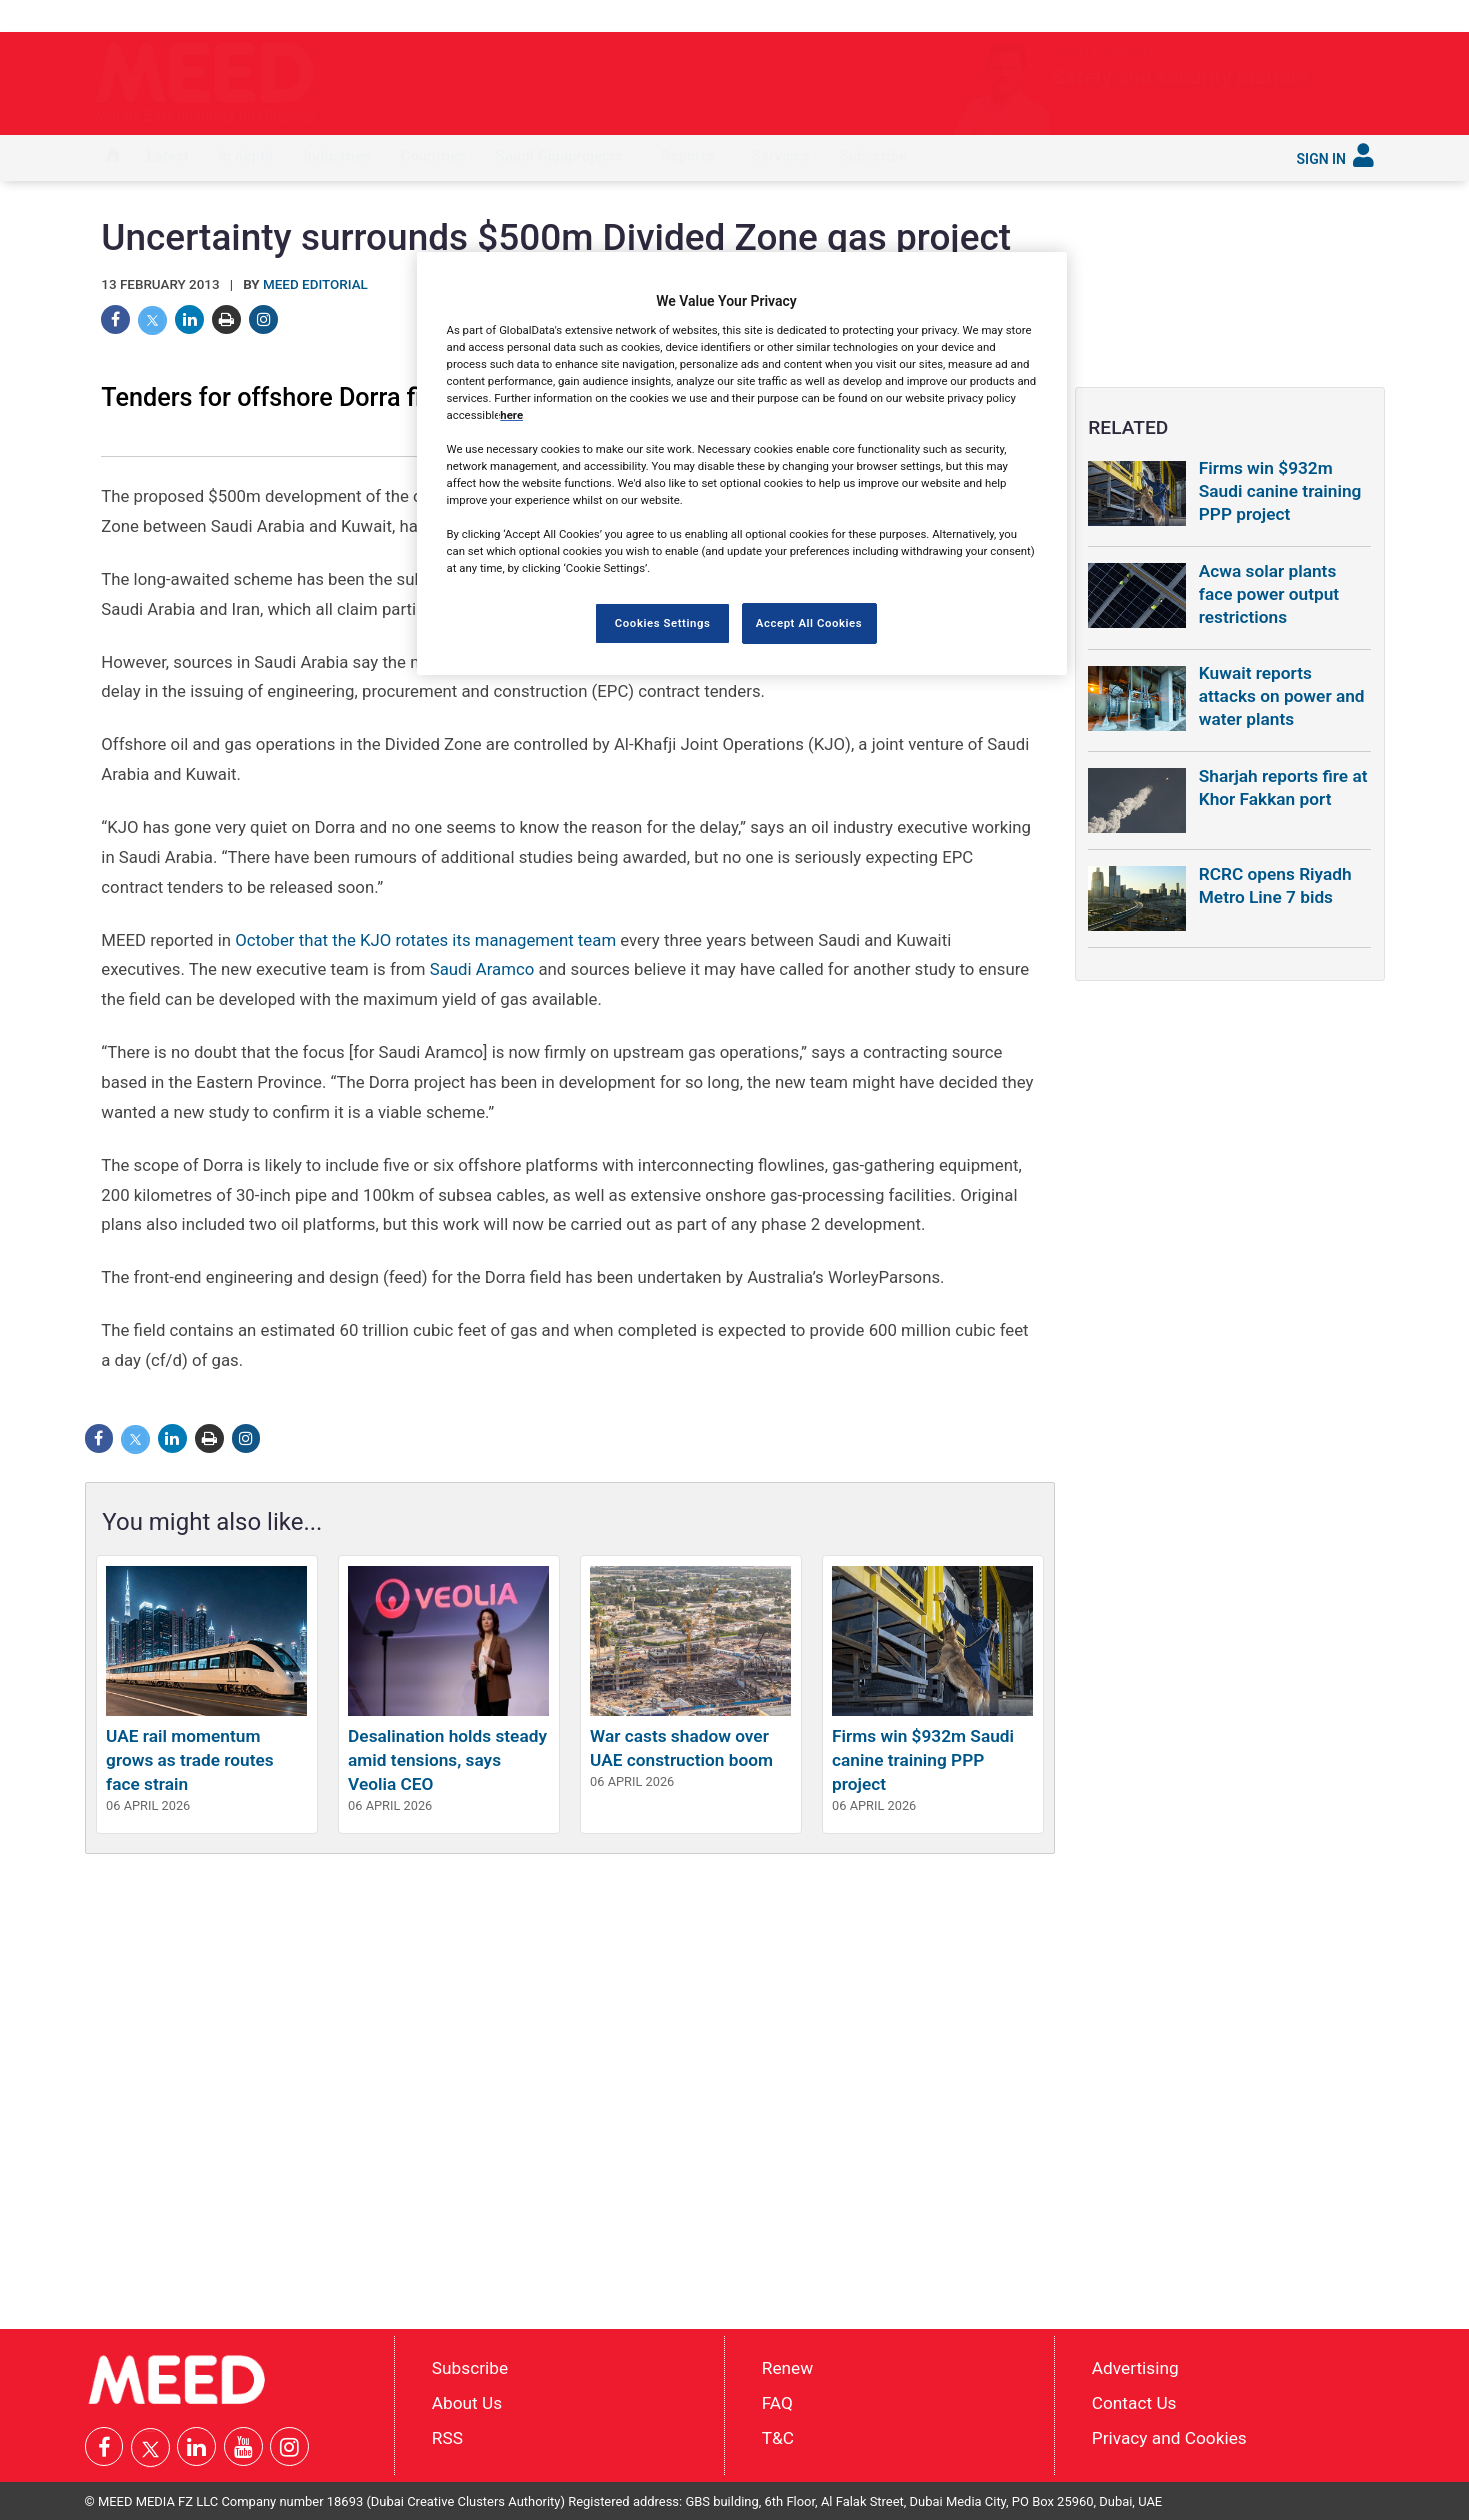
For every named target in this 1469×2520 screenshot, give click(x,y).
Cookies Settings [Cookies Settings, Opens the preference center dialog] (663, 623)
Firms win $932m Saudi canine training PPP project (923, 1760)
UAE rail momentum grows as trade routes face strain (190, 1760)
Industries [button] (336, 156)
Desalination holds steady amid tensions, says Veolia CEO (447, 1760)
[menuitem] (113, 158)
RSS (447, 2437)
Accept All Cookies (809, 623)
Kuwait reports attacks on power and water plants (1282, 696)
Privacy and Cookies (1169, 2437)
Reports (687, 156)
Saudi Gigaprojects (559, 156)
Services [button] (781, 156)
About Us (467, 2403)
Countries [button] (433, 156)
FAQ (777, 2403)
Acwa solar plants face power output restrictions (1269, 594)
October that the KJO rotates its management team (425, 940)
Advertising (1135, 2368)
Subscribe (873, 156)
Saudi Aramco (482, 969)
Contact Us (1134, 2403)
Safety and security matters (1083, 77)
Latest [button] (168, 156)
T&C (778, 2437)
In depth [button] (246, 156)
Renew (787, 2368)
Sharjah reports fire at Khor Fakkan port (1283, 787)
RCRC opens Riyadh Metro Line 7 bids (1275, 885)
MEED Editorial (315, 284)
